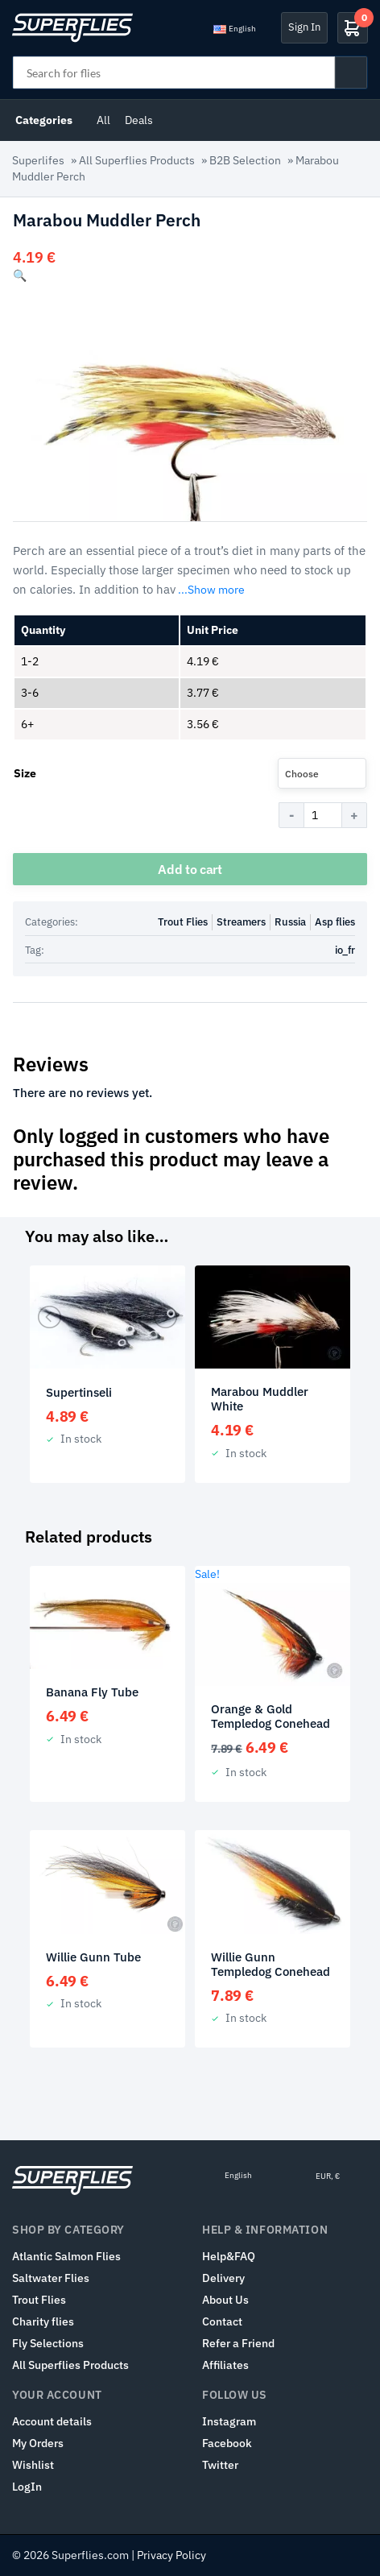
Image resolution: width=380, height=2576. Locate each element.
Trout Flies (183, 922)
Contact (222, 2321)
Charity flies (43, 2321)
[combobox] (322, 773)
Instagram (229, 2421)
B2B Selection (245, 160)
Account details (52, 2421)
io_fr (345, 950)
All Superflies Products (137, 160)
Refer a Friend (238, 2343)
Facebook (227, 2443)
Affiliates (225, 2365)
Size (25, 773)
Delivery (223, 2278)
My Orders (38, 2443)
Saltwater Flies (50, 2278)
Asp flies (335, 922)
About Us (225, 2299)
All (103, 120)
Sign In (304, 27)
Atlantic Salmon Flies (66, 2256)
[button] (20, 275)
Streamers (241, 922)
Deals (139, 120)
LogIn (27, 2486)
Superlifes (38, 160)
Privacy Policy (171, 2555)
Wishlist (33, 2465)
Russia (290, 922)
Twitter (220, 2465)
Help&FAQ (228, 2256)
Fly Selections (48, 2343)
